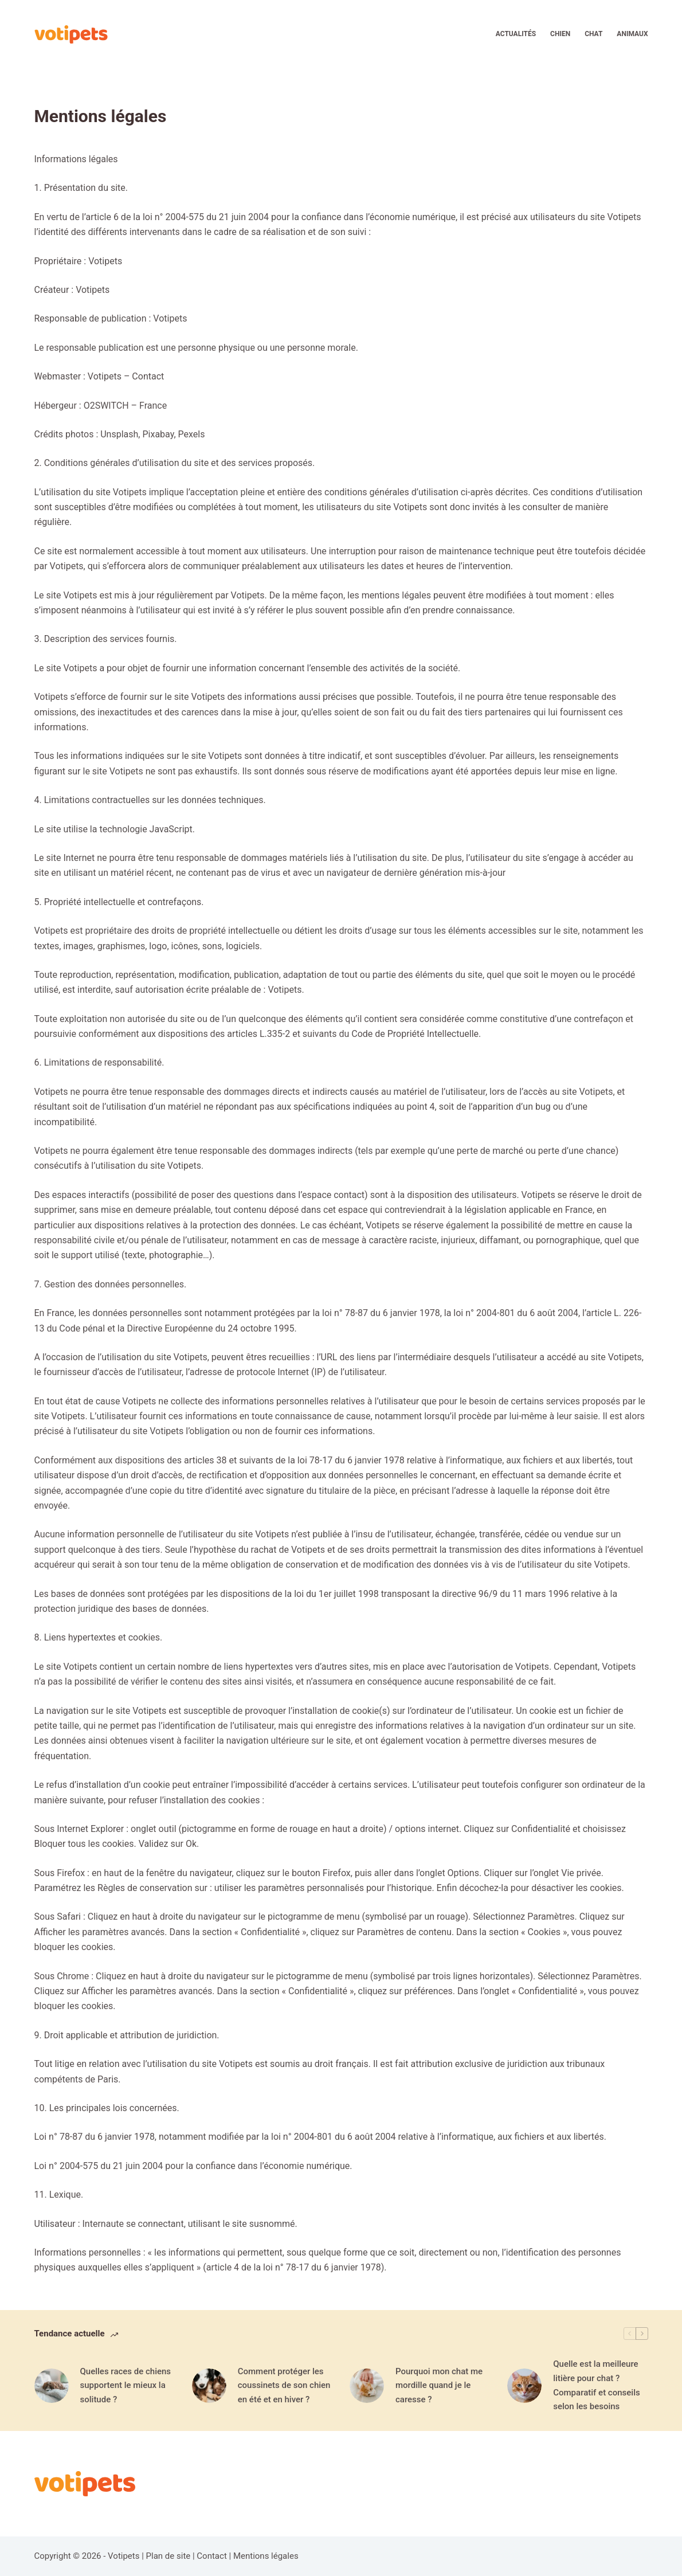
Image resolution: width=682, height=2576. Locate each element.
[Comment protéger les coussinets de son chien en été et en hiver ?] (209, 2385)
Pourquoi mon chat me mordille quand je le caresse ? (439, 2385)
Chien (560, 34)
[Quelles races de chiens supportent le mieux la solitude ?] (51, 2385)
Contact (211, 2556)
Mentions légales (266, 2556)
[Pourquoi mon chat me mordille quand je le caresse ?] (367, 2385)
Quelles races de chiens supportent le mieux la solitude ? (125, 2385)
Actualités (516, 34)
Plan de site (168, 2556)
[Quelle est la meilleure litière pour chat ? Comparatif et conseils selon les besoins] (524, 2385)
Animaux (632, 34)
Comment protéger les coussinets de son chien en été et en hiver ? (284, 2385)
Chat (593, 34)
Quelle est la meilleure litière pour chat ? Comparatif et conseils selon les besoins (596, 2385)
